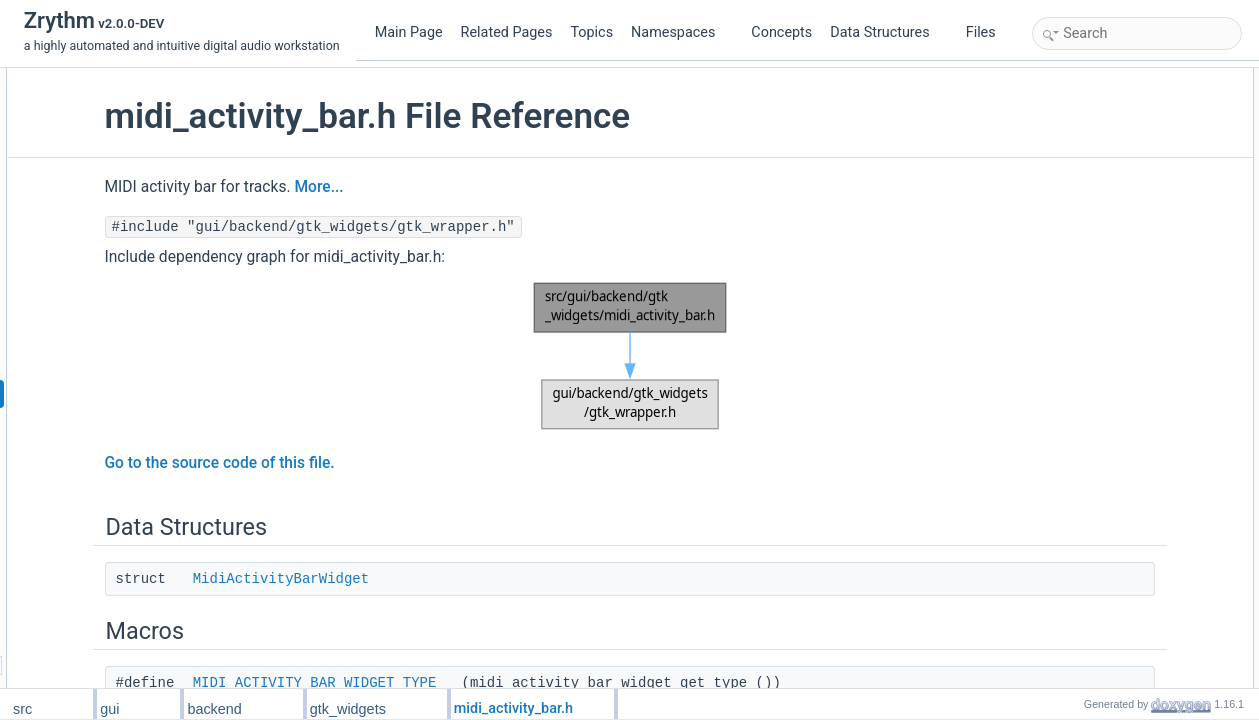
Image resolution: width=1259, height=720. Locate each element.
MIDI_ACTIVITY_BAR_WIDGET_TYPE (476, 683)
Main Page (409, 32)
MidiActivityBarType (1106, 189)
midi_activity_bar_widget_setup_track (1153, 277)
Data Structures (887, 32)
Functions (1064, 233)
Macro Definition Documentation (1123, 365)
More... (480, 187)
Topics (591, 32)
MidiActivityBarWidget (442, 579)
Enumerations (1075, 167)
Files (988, 32)
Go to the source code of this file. (381, 463)
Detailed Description (1091, 343)
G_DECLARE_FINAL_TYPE (1129, 255)
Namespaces (681, 32)
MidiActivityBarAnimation (1120, 211)
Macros (1057, 123)
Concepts (781, 32)
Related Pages (507, 32)
